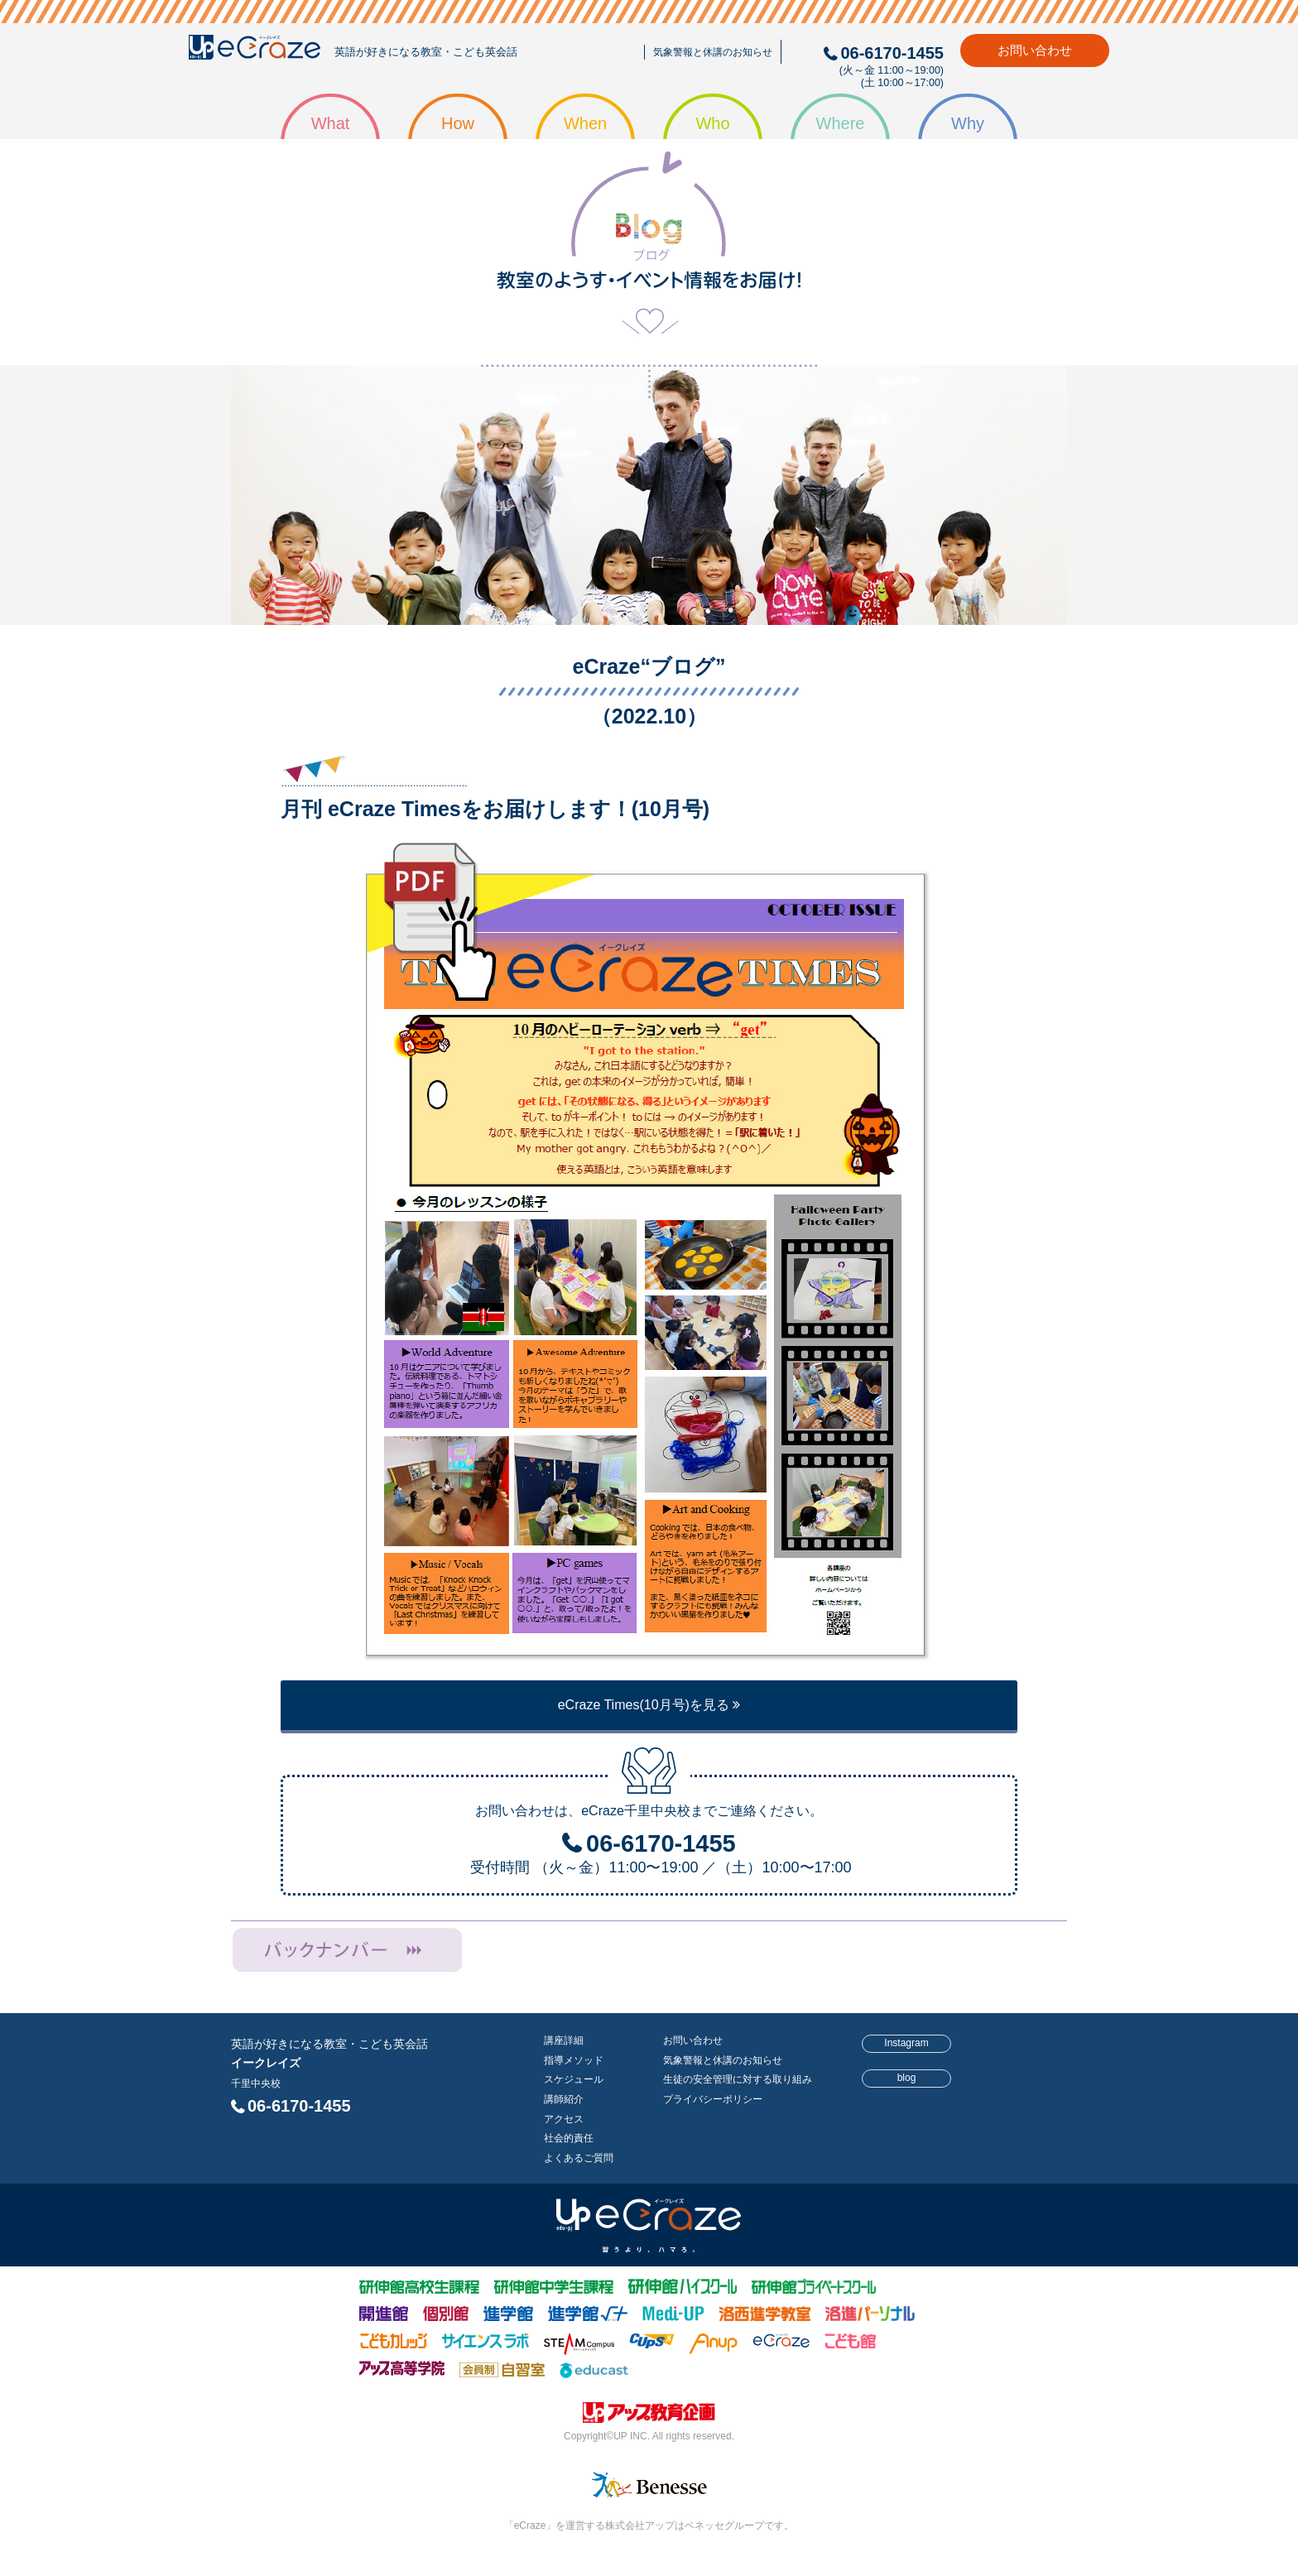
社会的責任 (569, 2138)
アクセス (564, 2119)
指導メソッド (573, 2060)
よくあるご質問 (578, 2158)
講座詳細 (564, 2040)
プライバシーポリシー (712, 2099)
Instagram (906, 2043)
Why (967, 123)
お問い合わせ (1035, 50)
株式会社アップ (649, 2415)
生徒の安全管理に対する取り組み (737, 2079)
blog (906, 2077)
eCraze (254, 51)
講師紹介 (564, 2099)
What (330, 123)
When (585, 123)
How (457, 123)
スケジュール (573, 2079)
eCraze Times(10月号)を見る (649, 1705)
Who (712, 123)
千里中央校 (256, 2083)
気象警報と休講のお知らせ (712, 52)
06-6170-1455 (299, 2106)
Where (840, 123)
